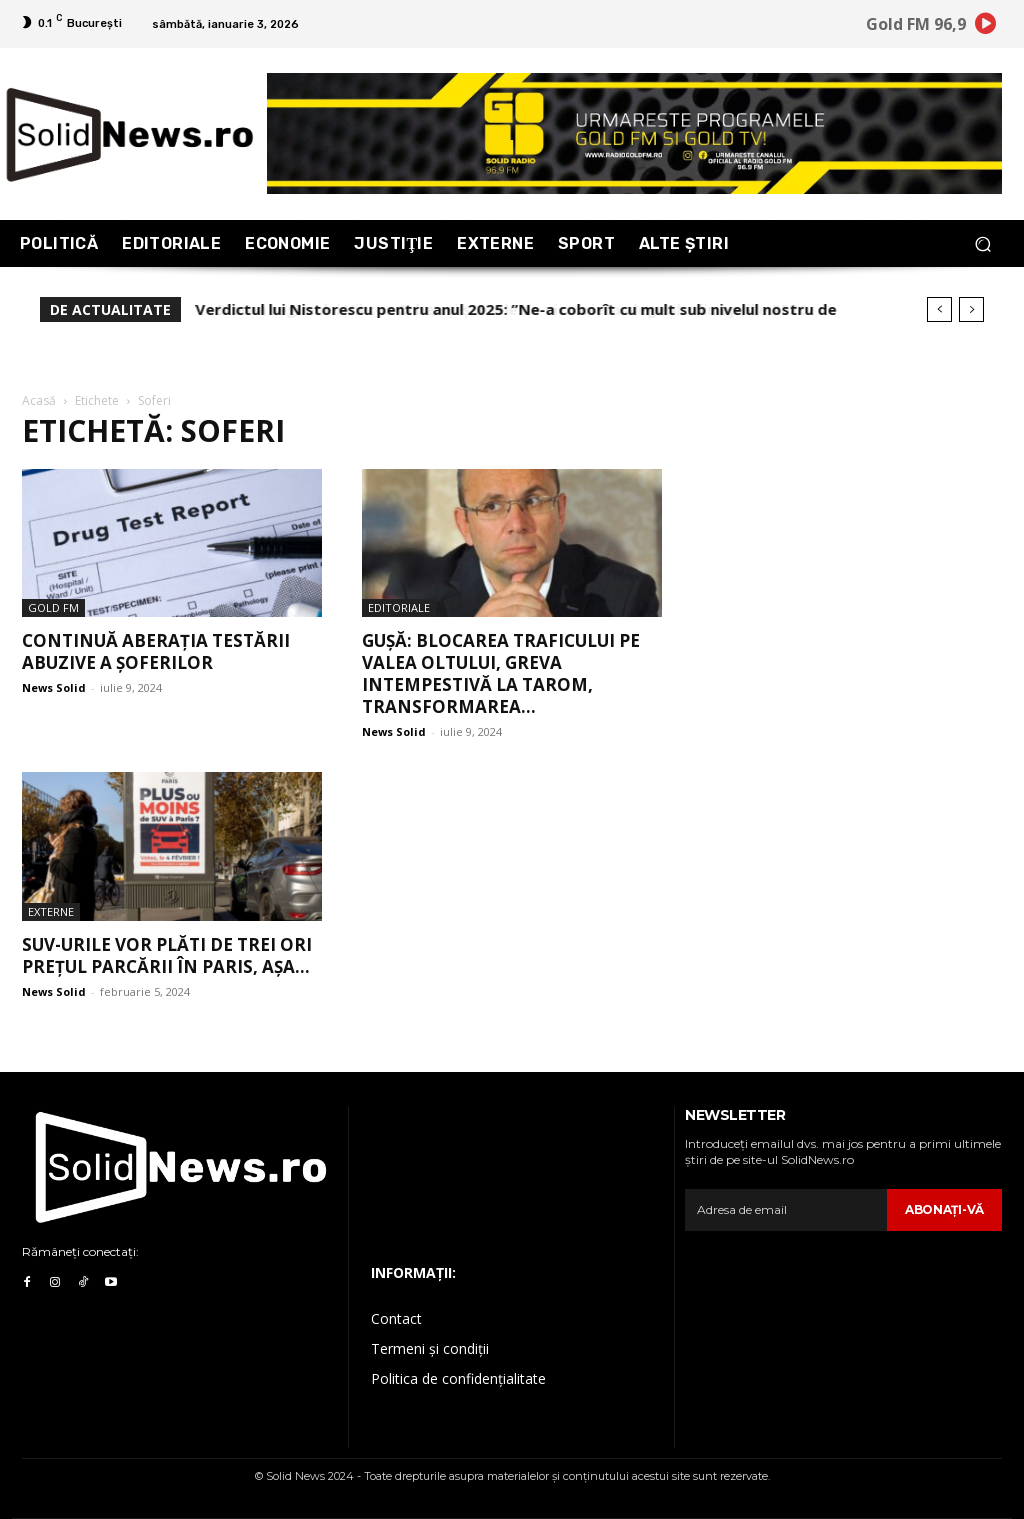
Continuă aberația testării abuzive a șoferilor (156, 651)
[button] (982, 243)
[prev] (939, 309)
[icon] (986, 27)
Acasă (39, 400)
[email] (786, 1210)
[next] (971, 309)
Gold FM (53, 607)
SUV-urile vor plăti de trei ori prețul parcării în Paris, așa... (167, 955)
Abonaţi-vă (944, 1209)
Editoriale (399, 607)
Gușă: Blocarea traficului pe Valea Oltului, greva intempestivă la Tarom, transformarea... (501, 673)
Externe (51, 911)
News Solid (54, 687)
